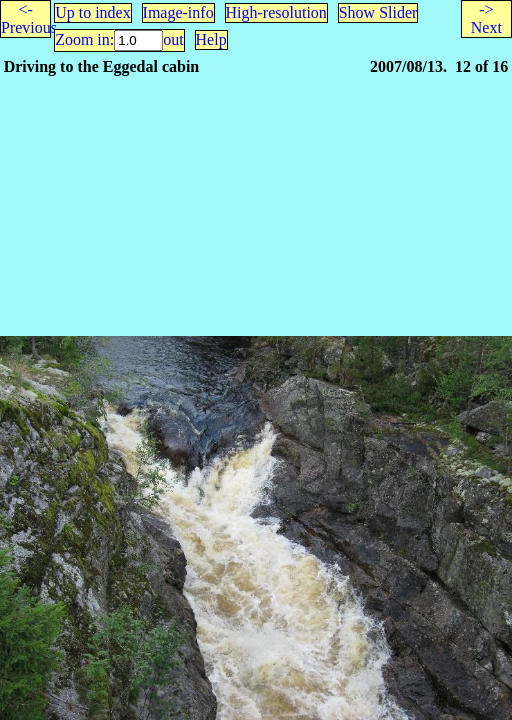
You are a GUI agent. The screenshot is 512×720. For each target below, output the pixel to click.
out (173, 39)
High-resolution (276, 12)
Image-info (178, 12)
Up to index (93, 12)
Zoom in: (84, 39)
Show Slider (378, 12)
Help (211, 39)
